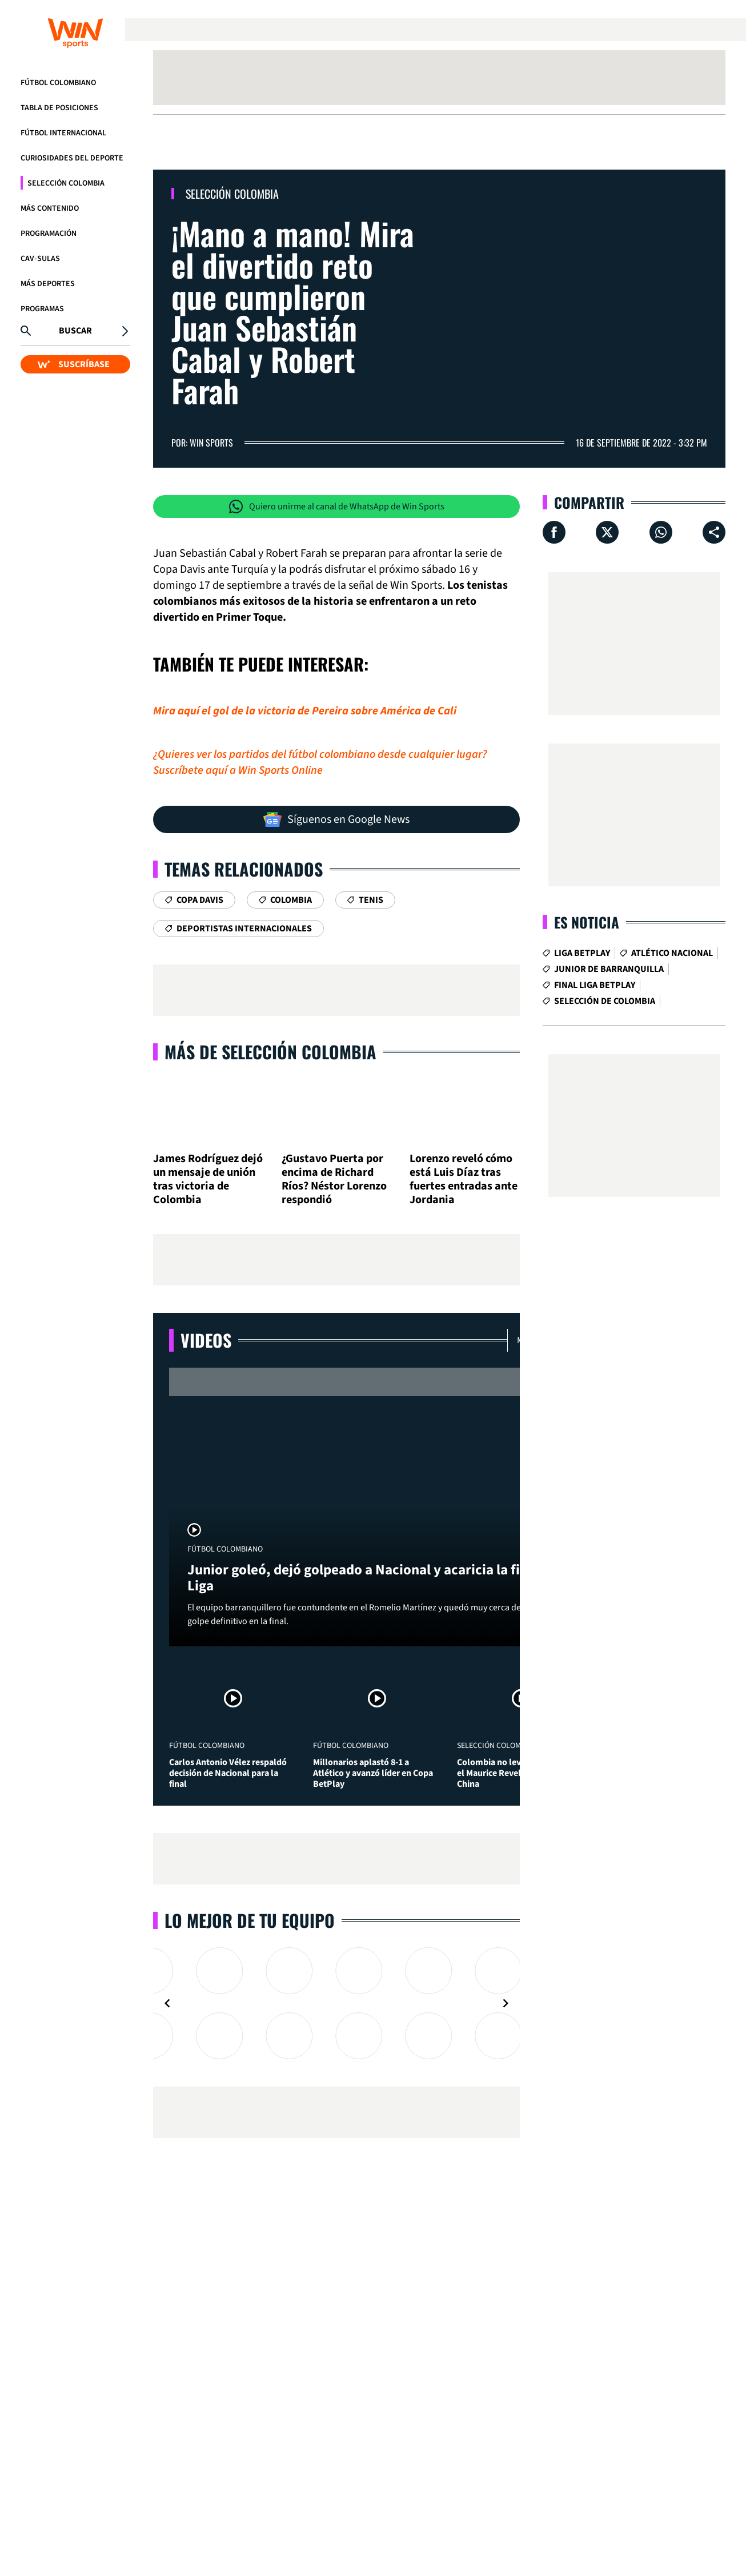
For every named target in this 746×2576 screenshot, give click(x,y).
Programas (42, 309)
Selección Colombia (66, 183)
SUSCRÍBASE (74, 364)
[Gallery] (336, 2003)
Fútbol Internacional (63, 133)
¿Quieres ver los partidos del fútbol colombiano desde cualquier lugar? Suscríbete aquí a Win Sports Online (320, 762)
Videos (206, 1340)
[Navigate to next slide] (505, 2003)
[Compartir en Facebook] (554, 532)
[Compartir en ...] (714, 532)
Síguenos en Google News (336, 819)
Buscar (75, 330)
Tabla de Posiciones (59, 108)
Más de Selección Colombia (270, 1051)
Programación (49, 233)
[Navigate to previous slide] (167, 2003)
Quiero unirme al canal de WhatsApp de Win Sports (336, 506)
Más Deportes (48, 284)
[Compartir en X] (607, 532)
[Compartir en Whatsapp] (660, 532)
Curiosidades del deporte (72, 158)
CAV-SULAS (40, 258)
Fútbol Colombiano (58, 83)
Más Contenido (50, 208)
